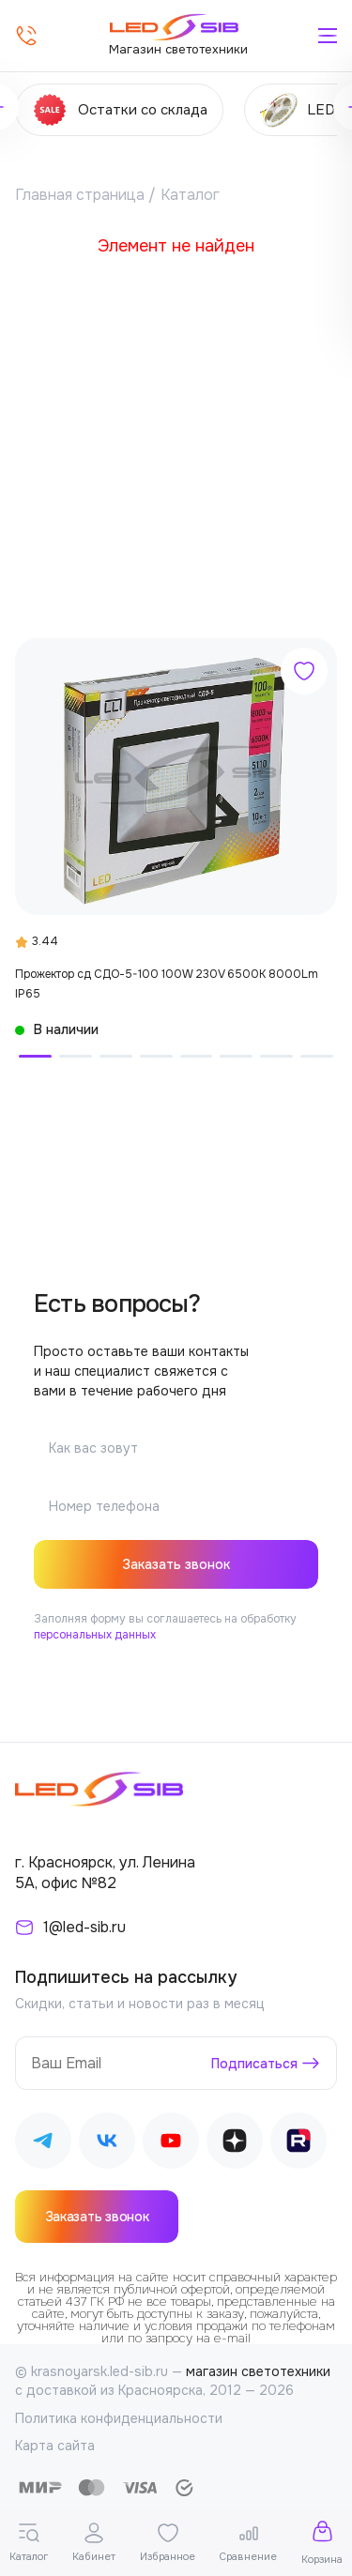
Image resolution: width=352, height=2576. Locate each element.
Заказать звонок (176, 1564)
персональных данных (95, 1634)
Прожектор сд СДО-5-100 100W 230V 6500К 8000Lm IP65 (166, 983)
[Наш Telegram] (43, 2143)
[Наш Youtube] (171, 2143)
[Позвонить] (26, 35)
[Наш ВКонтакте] (107, 2143)
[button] (35, 1056)
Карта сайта (55, 2445)
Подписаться (254, 2062)
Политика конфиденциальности (118, 2418)
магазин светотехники (258, 2371)
